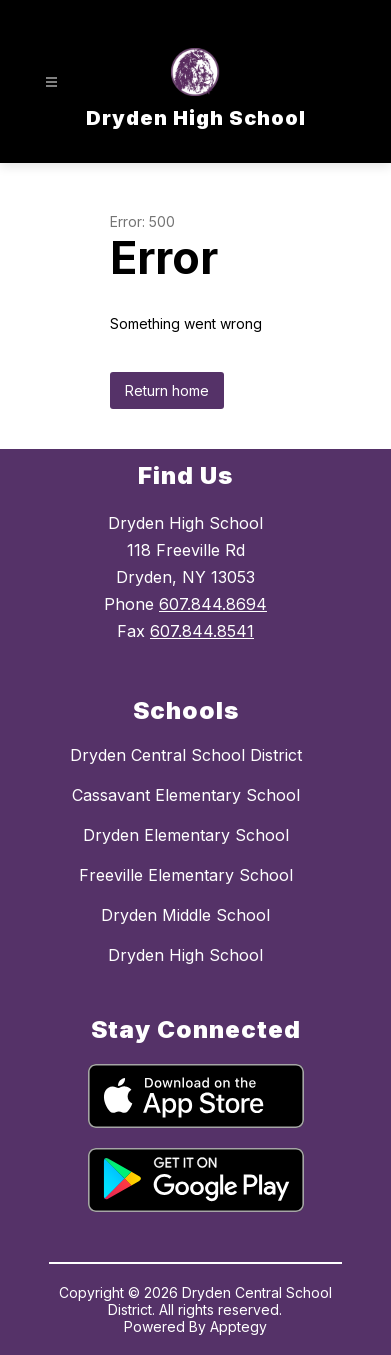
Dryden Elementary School (186, 835)
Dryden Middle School (185, 915)
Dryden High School (185, 955)
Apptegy (238, 1326)
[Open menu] (51, 82)
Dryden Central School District (186, 755)
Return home (167, 390)
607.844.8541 (202, 631)
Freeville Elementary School (186, 875)
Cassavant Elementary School (186, 795)
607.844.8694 (213, 604)
